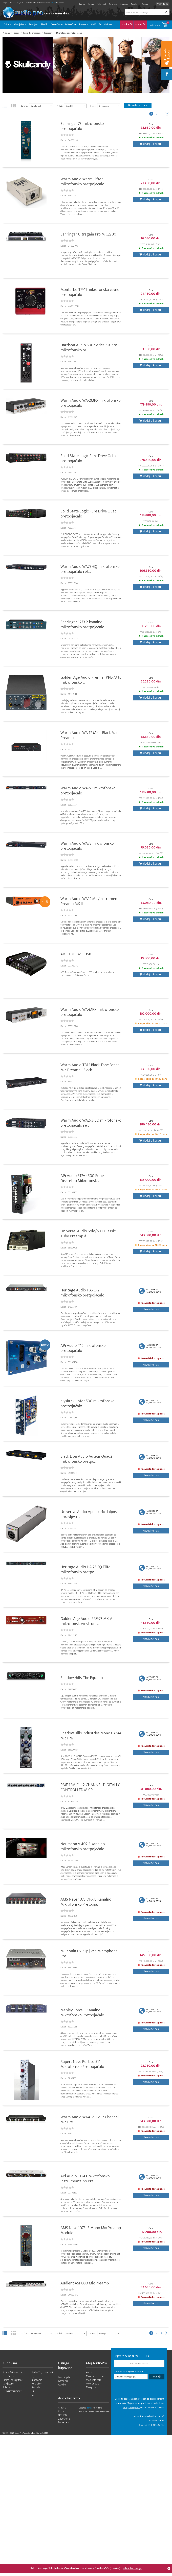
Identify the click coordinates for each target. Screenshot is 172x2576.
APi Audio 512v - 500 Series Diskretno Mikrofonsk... (83, 1246)
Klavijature (20, 24)
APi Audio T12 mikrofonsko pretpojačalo (83, 1427)
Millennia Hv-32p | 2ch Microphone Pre (89, 2071)
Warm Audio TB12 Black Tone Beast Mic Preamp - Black (90, 1129)
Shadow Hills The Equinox (82, 1778)
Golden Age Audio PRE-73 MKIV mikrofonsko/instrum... (87, 1718)
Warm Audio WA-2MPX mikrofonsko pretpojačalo (83, 422)
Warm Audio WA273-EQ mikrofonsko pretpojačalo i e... (86, 1187)
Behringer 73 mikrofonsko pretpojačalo (83, 127)
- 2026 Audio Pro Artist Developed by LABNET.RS (28, 2574)
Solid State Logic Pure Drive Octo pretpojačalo (89, 480)
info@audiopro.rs (131, 2548)
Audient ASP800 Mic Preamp (85, 2422)
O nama (79, 4)
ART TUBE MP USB (76, 1008)
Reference (121, 4)
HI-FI (93, 24)
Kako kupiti (99, 4)
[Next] (162, 113)
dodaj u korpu (149, 144)
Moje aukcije (92, 2524)
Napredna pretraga (138, 105)
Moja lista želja (93, 2521)
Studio (44, 24)
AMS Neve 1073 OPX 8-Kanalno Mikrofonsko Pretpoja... (86, 2016)
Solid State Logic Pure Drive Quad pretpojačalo (89, 539)
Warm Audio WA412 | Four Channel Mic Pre (90, 2248)
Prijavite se (161, 4)
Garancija (110, 4)
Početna (6, 33)
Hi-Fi (34, 2532)
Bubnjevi (33, 24)
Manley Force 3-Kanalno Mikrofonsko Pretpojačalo (83, 2134)
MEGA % (140, 24)
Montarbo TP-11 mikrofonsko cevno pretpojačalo (90, 304)
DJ (100, 24)
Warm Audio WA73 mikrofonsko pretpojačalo (88, 893)
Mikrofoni (70, 24)
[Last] (167, 113)
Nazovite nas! (150, 1384)
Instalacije (37, 2521)
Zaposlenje (132, 4)
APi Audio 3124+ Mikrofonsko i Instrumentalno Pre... (86, 2311)
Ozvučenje (56, 24)
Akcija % (127, 24)
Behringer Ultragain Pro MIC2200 (89, 242)
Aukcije (62, 2525)
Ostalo (108, 24)
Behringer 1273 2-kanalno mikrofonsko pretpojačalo (83, 657)
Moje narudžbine (95, 2517)
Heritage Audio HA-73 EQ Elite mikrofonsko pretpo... (86, 1662)
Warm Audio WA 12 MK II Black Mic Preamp (89, 775)
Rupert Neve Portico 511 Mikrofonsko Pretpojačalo (83, 2189)
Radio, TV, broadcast (31, 33)
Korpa (89, 2513)
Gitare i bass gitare (13, 2521)
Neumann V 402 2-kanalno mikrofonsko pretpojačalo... (84, 1957)
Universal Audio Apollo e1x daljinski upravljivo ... (90, 1604)
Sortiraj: (24, 105)
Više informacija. (132, 2568)
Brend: (93, 105)
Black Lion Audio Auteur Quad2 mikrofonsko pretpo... (87, 1545)
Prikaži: (60, 105)
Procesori (48, 33)
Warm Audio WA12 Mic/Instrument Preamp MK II (90, 952)
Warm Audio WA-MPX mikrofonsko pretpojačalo (90, 1070)
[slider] (68, 135)
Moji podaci (92, 2528)
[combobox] (41, 105)
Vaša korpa (159, 24)
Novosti (142, 4)
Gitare (7, 24)
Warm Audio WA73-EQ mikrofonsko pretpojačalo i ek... (90, 598)
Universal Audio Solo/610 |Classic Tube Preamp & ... (88, 1305)
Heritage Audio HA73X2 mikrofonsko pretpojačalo (83, 1368)
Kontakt (88, 4)
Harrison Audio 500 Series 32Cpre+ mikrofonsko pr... (90, 363)
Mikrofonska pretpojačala (69, 33)
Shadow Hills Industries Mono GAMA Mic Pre (86, 1839)
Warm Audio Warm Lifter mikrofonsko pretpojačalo (83, 186)
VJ (33, 2536)
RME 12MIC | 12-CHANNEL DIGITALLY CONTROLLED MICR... (90, 1894)
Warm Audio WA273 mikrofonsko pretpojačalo (88, 834)
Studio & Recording (13, 2513)
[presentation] (139, 2531)
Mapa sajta (64, 2563)
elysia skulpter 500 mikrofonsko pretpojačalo (88, 1486)
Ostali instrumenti (12, 2532)
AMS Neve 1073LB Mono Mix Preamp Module (84, 2366)
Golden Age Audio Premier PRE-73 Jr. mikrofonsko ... (89, 716)
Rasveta (83, 24)
